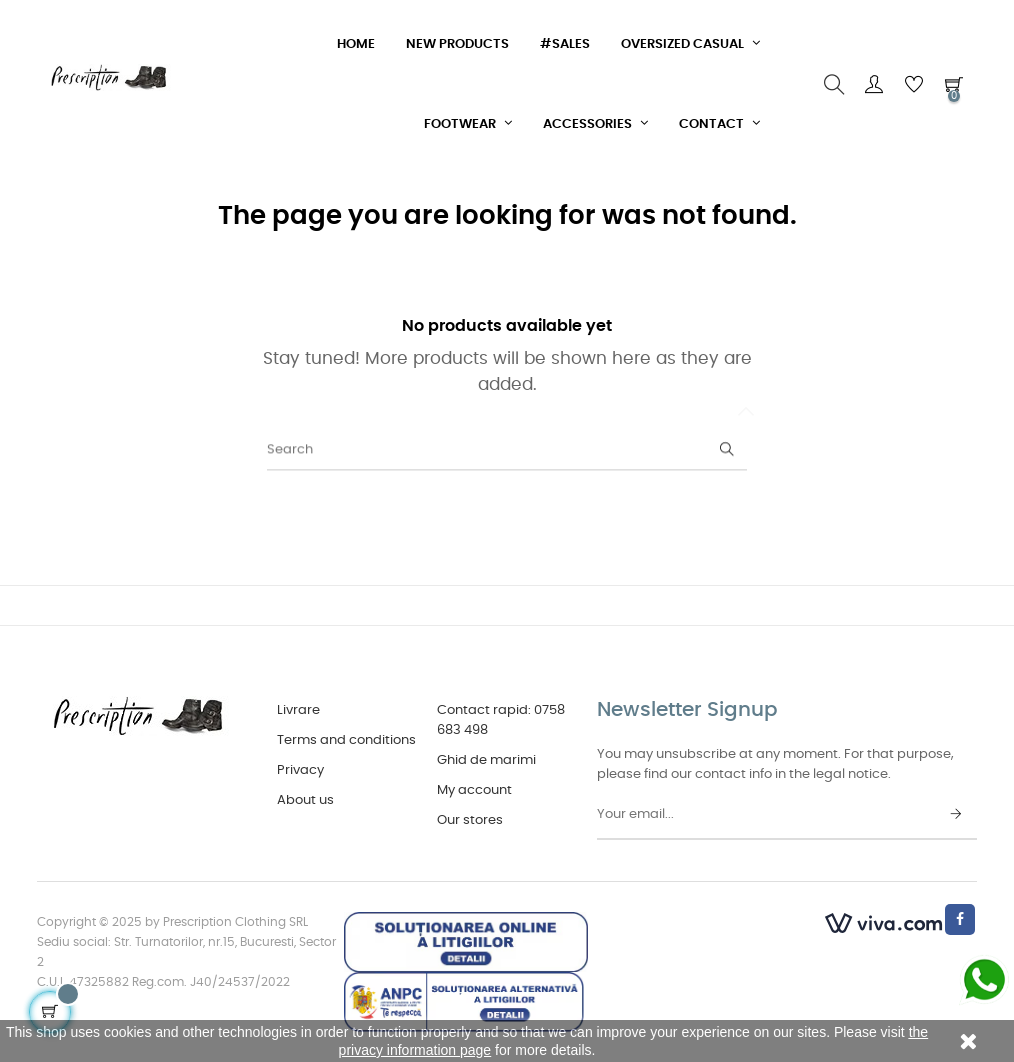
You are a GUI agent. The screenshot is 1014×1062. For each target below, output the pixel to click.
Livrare (298, 710)
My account (474, 790)
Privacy (300, 770)
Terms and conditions (346, 740)
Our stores (470, 820)
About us (305, 800)
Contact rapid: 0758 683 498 (501, 720)
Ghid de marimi (486, 760)
